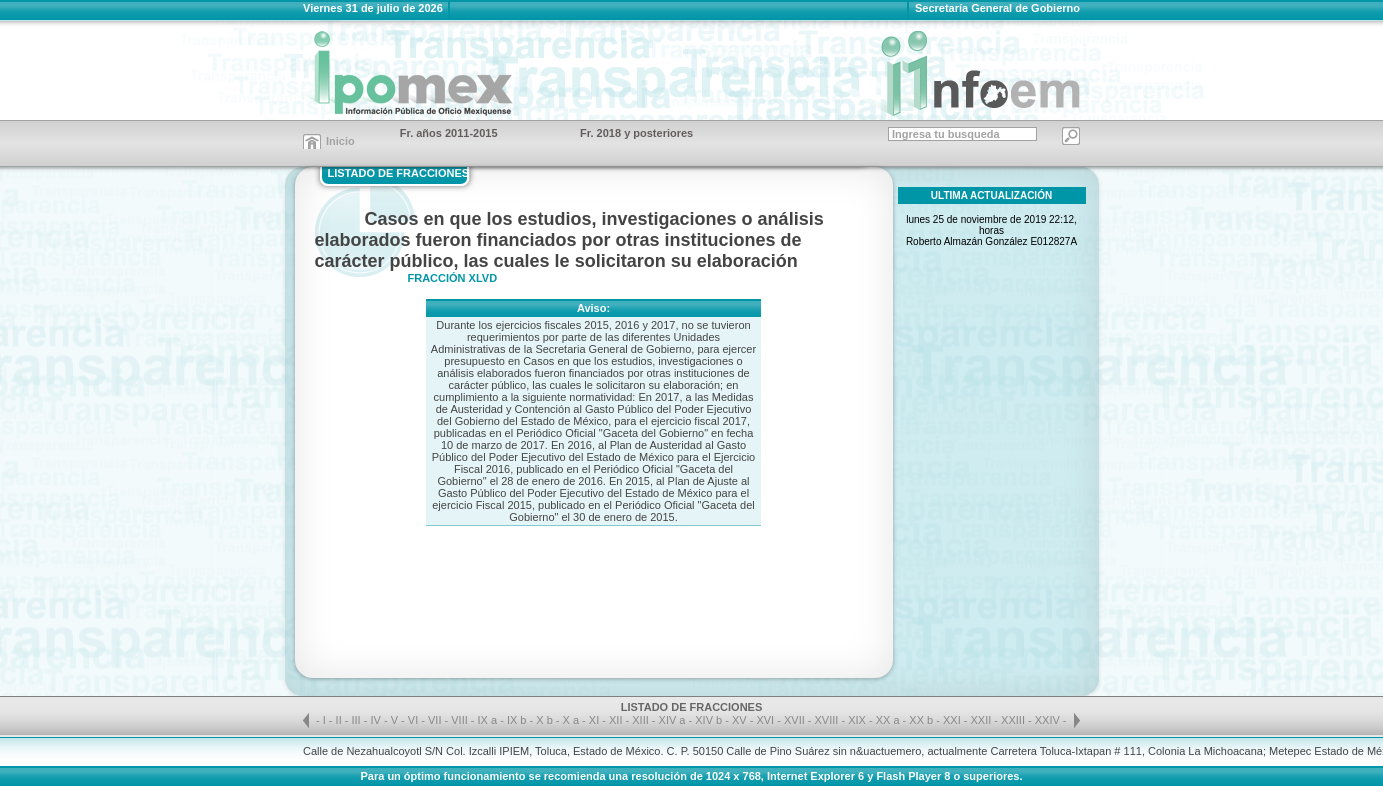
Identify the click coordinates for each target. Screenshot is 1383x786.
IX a (488, 720)
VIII (461, 720)
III (358, 720)
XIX (858, 720)
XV (741, 720)
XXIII (1014, 720)
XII (617, 720)
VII (436, 720)
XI (595, 720)
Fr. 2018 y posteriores (636, 133)
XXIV (1049, 720)
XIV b (708, 720)
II (340, 720)
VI (414, 720)
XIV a (672, 720)
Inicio (340, 141)
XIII (642, 720)
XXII (983, 720)
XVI (766, 720)
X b (544, 720)
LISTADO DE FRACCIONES (399, 173)
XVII (796, 720)
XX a (888, 720)
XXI (953, 720)
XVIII (828, 720)
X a (571, 720)
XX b (921, 720)
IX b (517, 720)
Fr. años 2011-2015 (449, 133)
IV (376, 720)
